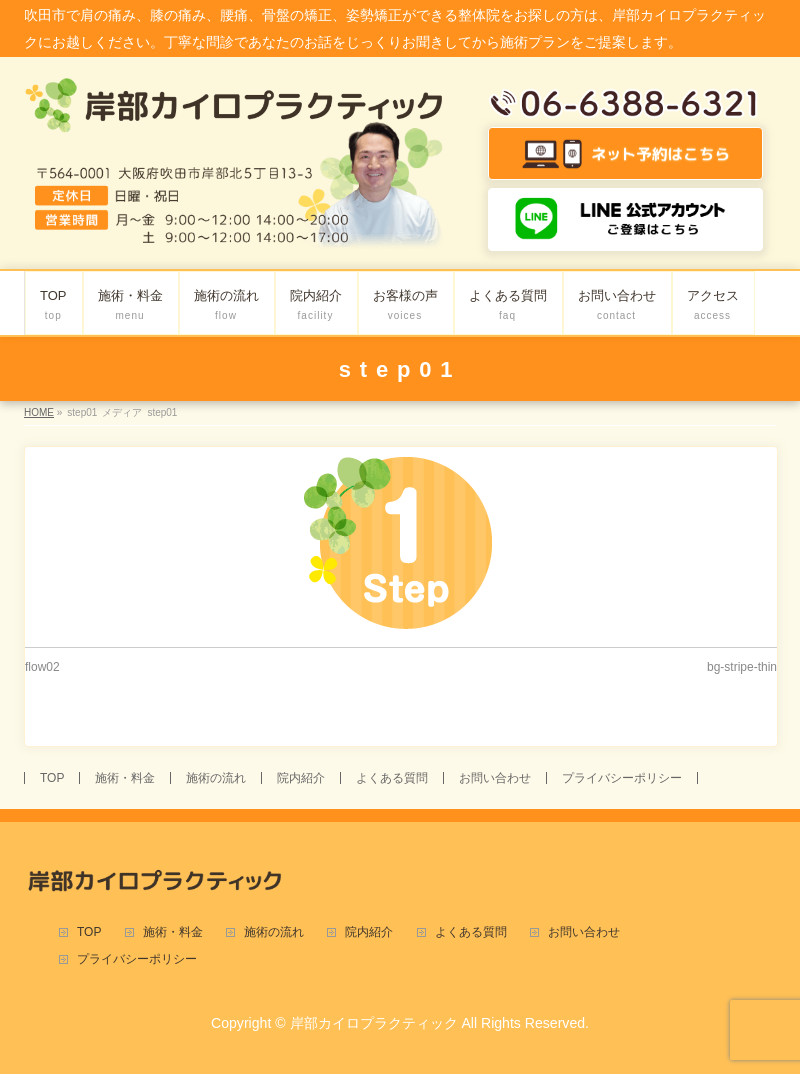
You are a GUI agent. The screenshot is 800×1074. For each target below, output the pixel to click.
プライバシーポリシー (622, 778)
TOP (52, 778)
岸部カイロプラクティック (374, 1023)
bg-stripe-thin (742, 667)
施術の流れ (216, 778)
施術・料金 (125, 778)
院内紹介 (301, 778)
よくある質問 (392, 778)
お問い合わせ (495, 778)
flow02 (42, 667)
